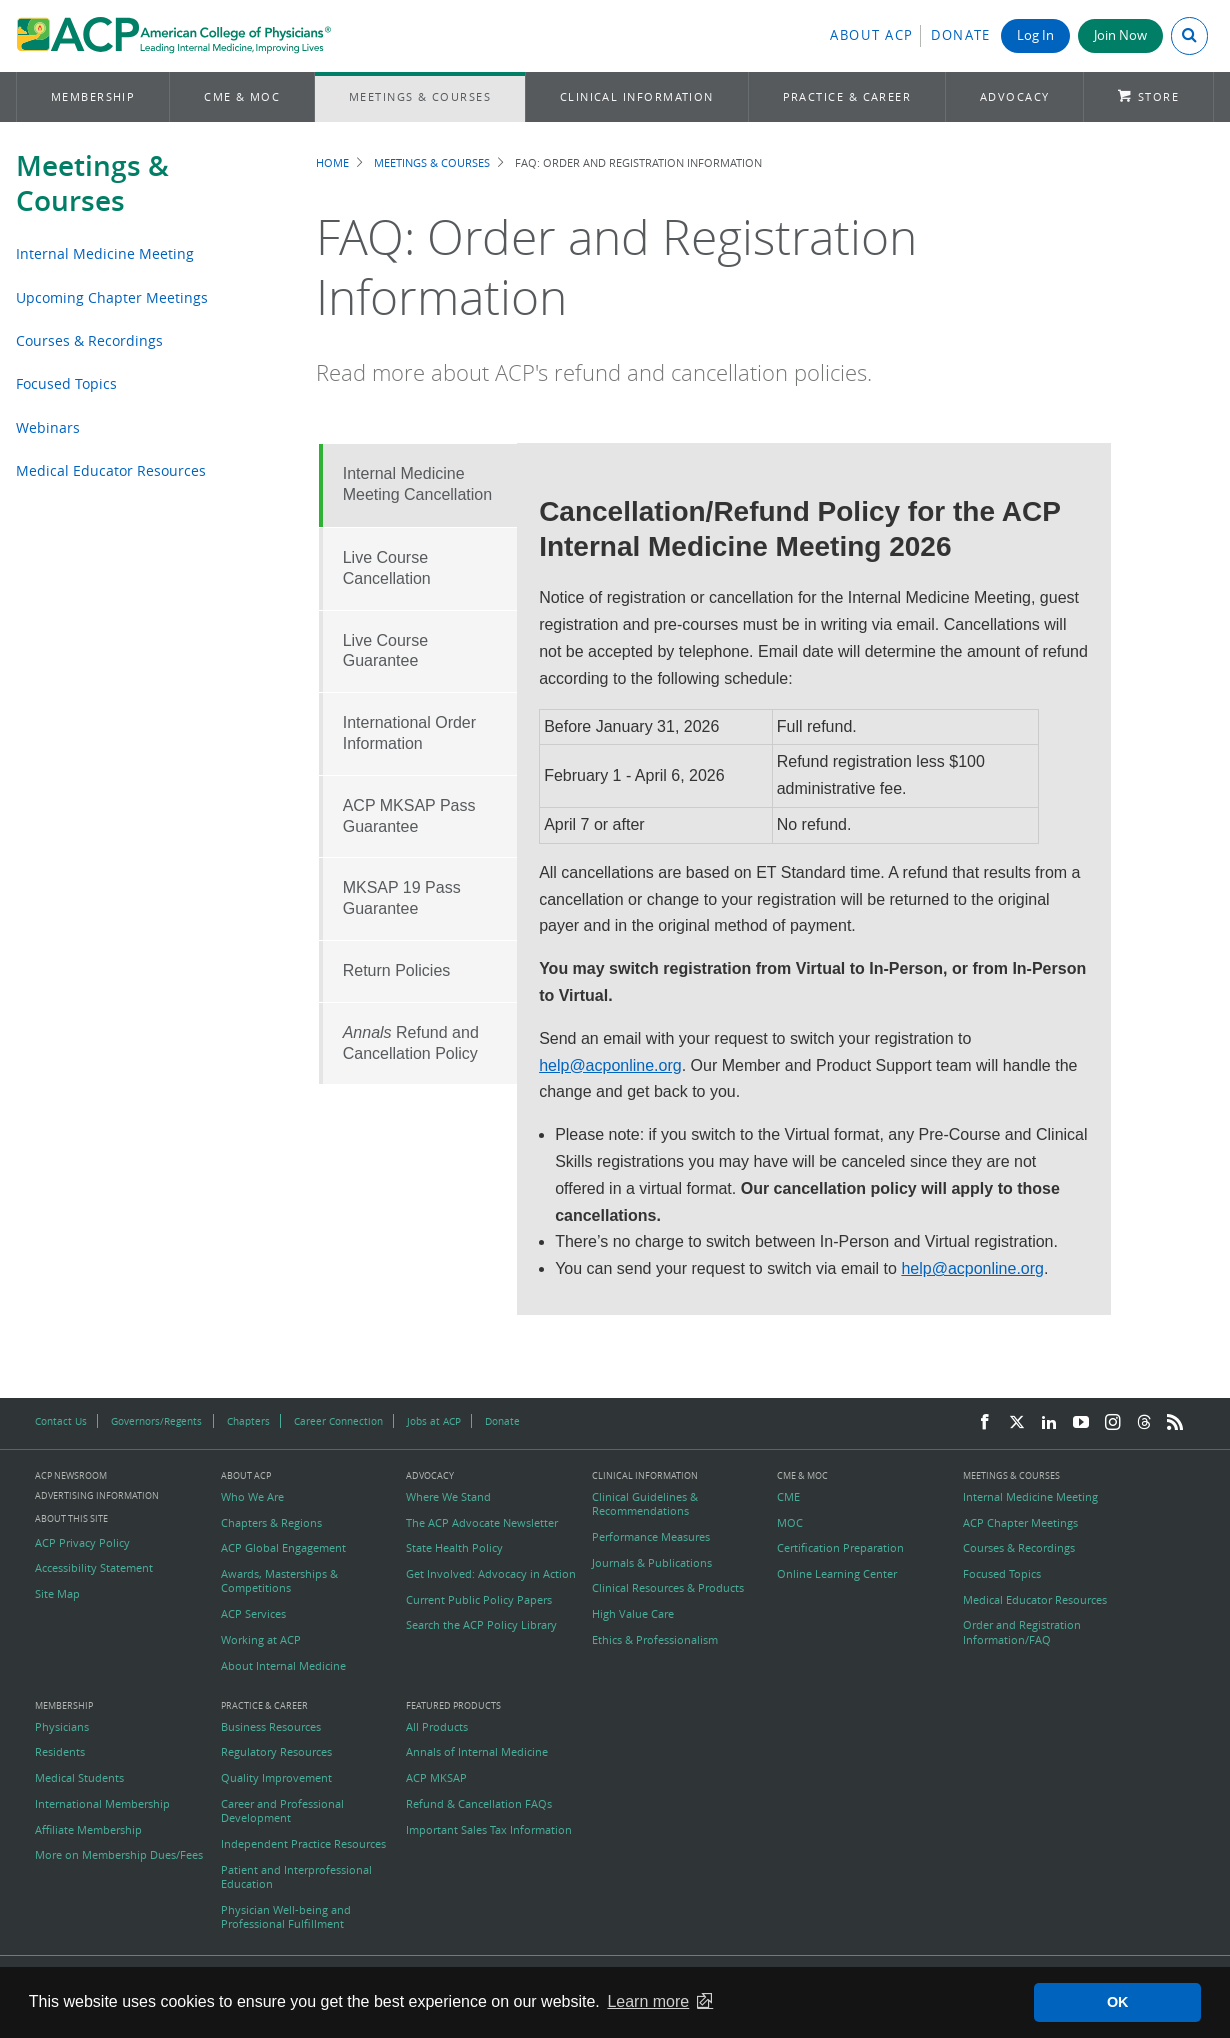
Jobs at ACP (434, 1421)
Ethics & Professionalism (655, 1640)
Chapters (248, 1421)
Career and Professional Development (282, 1811)
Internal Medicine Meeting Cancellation (417, 484)
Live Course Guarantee (385, 651)
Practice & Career (847, 96)
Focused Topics (66, 383)
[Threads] (1144, 1423)
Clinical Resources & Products (668, 1588)
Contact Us (61, 1421)
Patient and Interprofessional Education (296, 1877)
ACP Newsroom (71, 1476)
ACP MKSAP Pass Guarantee (409, 816)
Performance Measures (651, 1537)
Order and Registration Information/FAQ (1022, 1632)
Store (1158, 96)
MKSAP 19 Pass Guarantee (402, 898)
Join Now (1120, 35)
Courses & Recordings (89, 340)
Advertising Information (97, 1495)
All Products (437, 1727)
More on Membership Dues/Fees (119, 1855)
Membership (93, 96)
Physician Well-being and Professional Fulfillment (286, 1917)
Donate (961, 35)
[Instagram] (1113, 1423)
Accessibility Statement (94, 1568)
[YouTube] (1081, 1423)
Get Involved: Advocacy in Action (491, 1574)
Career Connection (338, 1421)
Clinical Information (637, 96)
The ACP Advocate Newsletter (482, 1523)
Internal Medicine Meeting (105, 253)
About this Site (71, 1518)
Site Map (57, 1594)
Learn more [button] (648, 2001)
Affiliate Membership (88, 1830)
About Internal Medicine (283, 1666)
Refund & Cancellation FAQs (479, 1804)
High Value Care (633, 1614)
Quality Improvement (276, 1778)
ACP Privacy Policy (82, 1543)
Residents (60, 1752)
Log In (1035, 35)
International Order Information (409, 733)
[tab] (418, 485)
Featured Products (453, 1706)
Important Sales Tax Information (489, 1830)
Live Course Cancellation (387, 568)
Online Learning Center (837, 1574)
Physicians (62, 1727)
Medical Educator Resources (111, 470)
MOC (790, 1523)
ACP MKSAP (436, 1778)
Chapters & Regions (271, 1523)
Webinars (48, 427)
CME (788, 1497)
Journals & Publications (652, 1563)
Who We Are (252, 1497)
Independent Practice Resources (303, 1844)
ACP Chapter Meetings (1020, 1523)
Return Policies (397, 970)
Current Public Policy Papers (479, 1600)
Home (332, 162)
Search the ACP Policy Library (481, 1625)
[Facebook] (985, 1423)
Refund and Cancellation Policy (411, 1043)
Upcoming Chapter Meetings (112, 297)
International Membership (102, 1804)
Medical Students (79, 1778)
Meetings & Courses (420, 96)
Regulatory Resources (276, 1752)
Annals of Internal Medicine (477, 1752)
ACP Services (253, 1614)
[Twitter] (1017, 1423)
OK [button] (1118, 2002)
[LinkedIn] (1049, 1423)
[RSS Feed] (1175, 1423)
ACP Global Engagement (283, 1548)
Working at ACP (261, 1640)
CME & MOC (242, 96)
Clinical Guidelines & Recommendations (645, 1504)
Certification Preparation (840, 1548)
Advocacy (1015, 96)
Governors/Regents (156, 1421)
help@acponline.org (610, 1065)
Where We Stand (448, 1497)
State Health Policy (454, 1548)
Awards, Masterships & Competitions (279, 1581)
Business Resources (271, 1727)
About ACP (872, 35)
